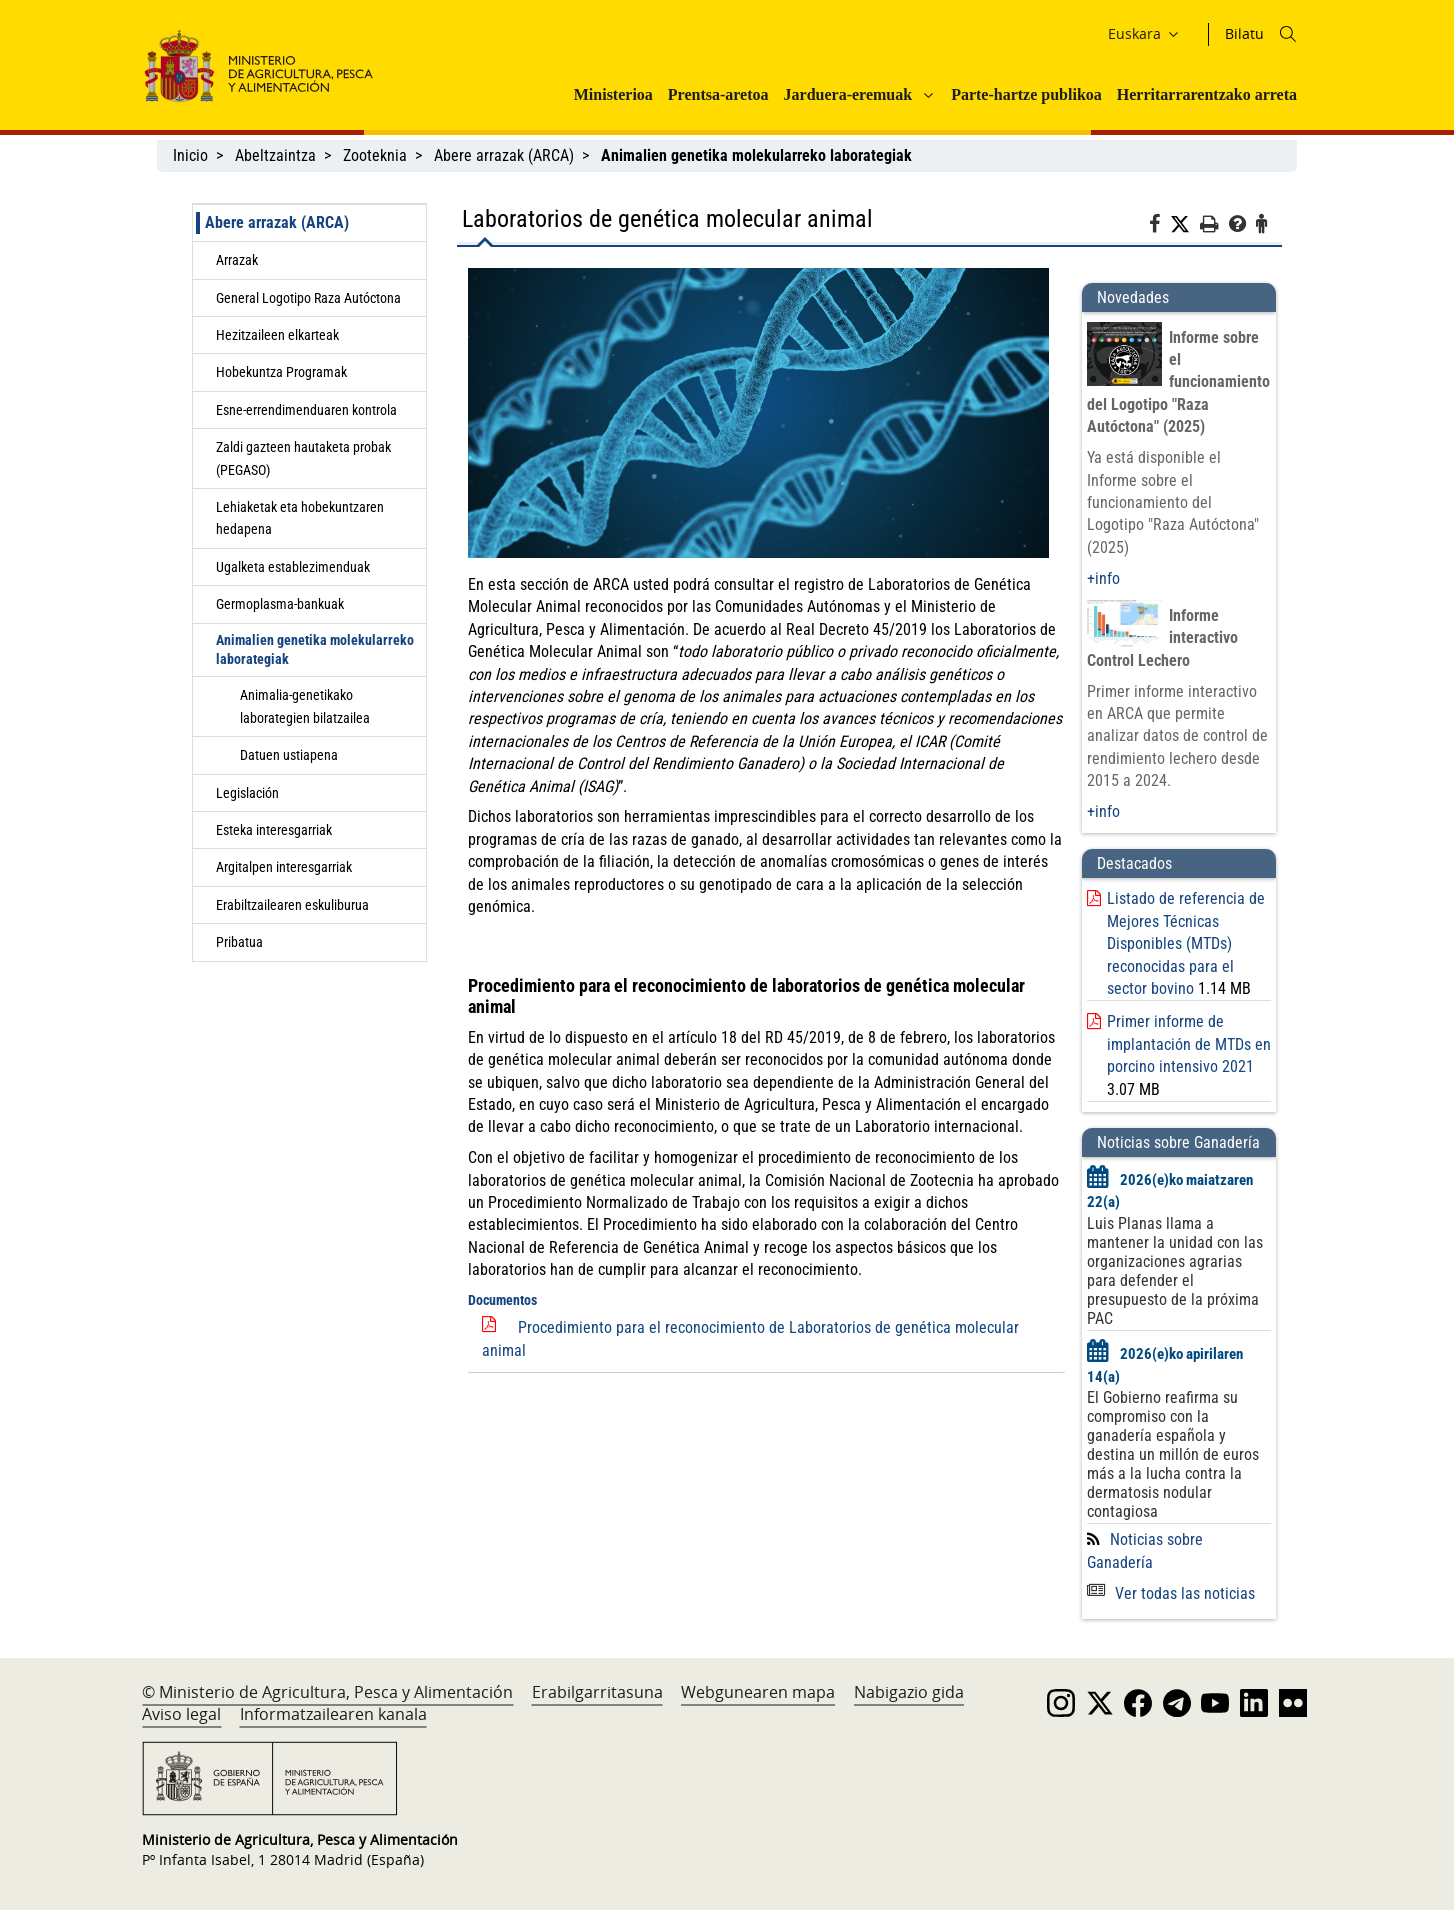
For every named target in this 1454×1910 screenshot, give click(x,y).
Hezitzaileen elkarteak (277, 335)
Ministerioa (613, 94)
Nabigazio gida (909, 1692)
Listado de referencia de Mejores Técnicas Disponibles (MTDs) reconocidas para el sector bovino (1186, 943)
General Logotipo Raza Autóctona (308, 298)
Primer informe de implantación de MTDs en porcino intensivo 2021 (1189, 1044)
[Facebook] (1159, 227)
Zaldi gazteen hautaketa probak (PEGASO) (303, 458)
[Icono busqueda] (1288, 34)
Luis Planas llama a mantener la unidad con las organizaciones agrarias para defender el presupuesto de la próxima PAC (1175, 1271)
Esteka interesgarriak (274, 830)
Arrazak (237, 260)
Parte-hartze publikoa (1026, 94)
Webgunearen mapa (758, 1692)
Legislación (247, 793)
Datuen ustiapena (289, 755)
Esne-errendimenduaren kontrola (306, 410)
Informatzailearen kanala (333, 1714)
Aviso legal (181, 1714)
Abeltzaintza (275, 155)
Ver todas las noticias (1171, 1593)
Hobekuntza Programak (281, 372)
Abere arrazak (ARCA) (504, 155)
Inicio (190, 155)
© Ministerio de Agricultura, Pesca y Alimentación (327, 1692)
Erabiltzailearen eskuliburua (292, 905)
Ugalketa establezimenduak (293, 567)
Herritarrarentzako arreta (1207, 94)
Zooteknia (375, 155)
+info (1103, 578)
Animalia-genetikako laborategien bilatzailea (305, 706)
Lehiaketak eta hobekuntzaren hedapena (300, 518)
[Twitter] (1185, 225)
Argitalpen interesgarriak (284, 867)
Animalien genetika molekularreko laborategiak (315, 649)
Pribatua (239, 942)
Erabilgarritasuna (597, 1692)
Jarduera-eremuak (848, 94)
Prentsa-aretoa (718, 94)
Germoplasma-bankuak (280, 604)
